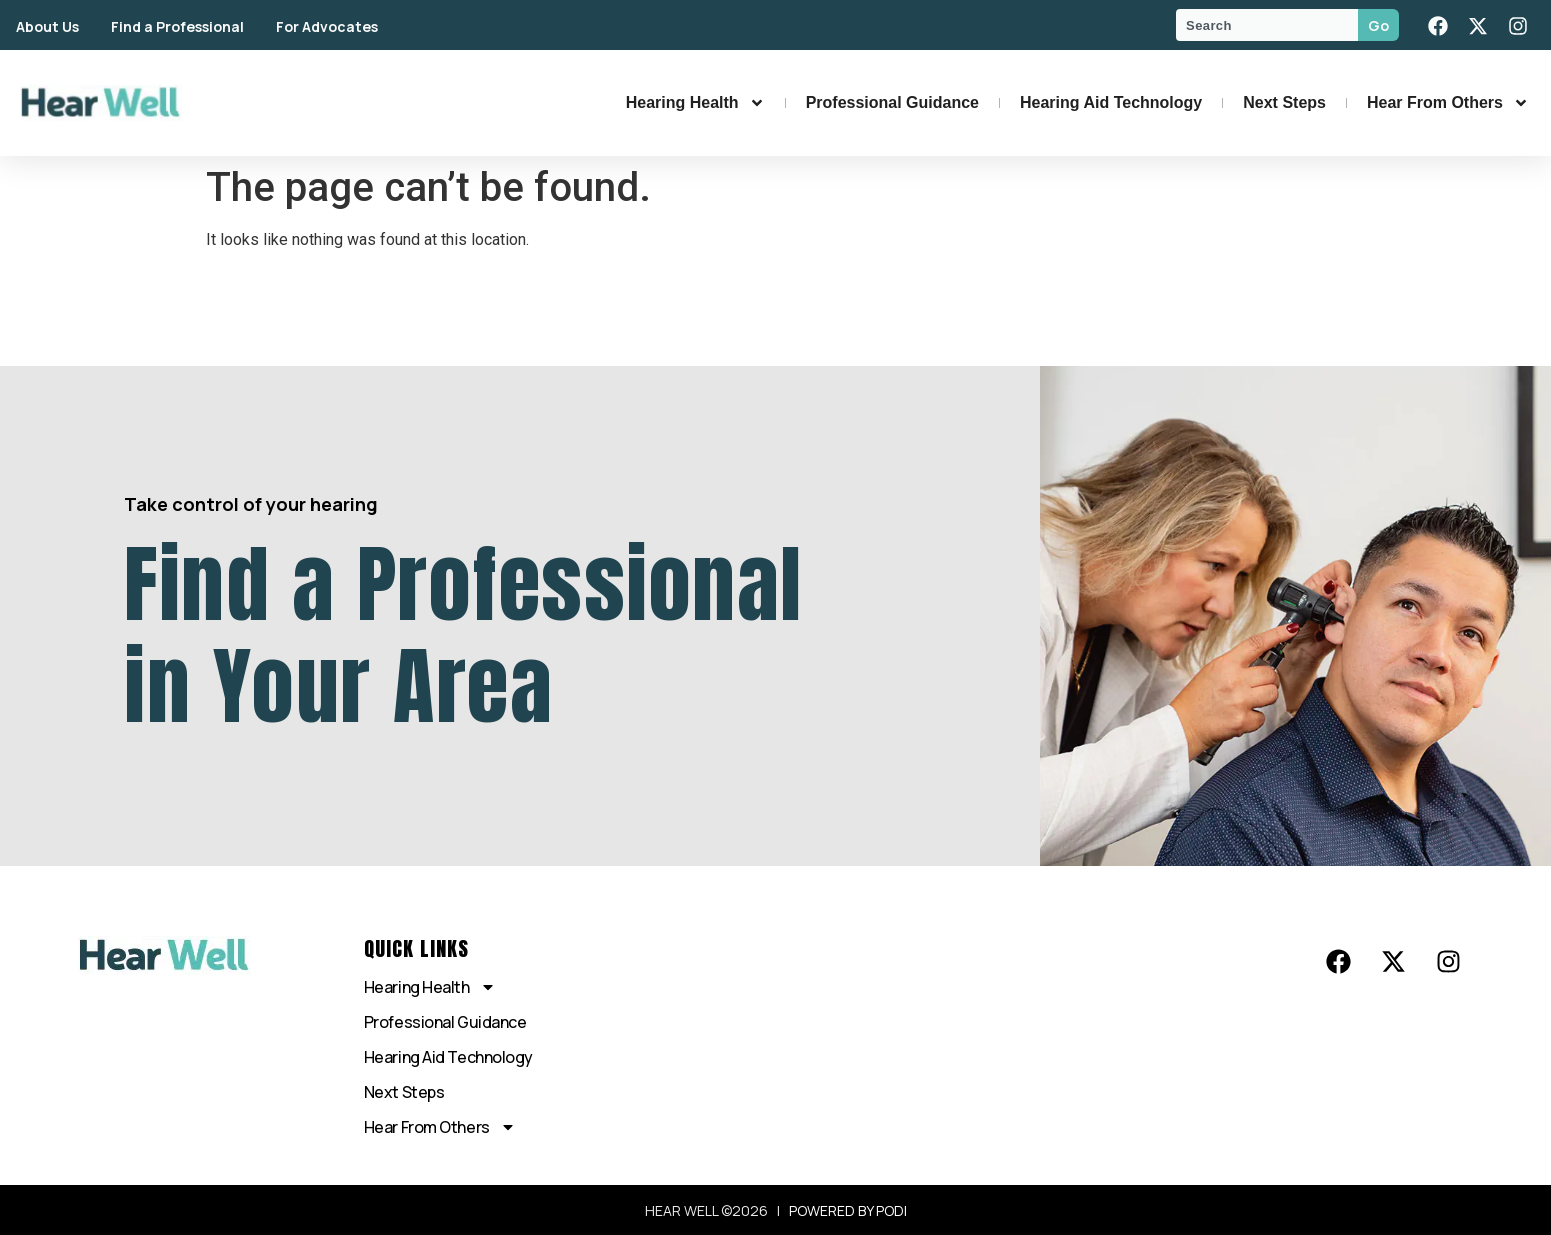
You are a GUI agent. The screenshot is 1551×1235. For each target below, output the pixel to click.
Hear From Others (1448, 103)
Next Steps (1284, 102)
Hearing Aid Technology (1111, 102)
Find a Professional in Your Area (463, 635)
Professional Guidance (892, 102)
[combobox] (1267, 25)
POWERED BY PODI (848, 1210)
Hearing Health (695, 103)
